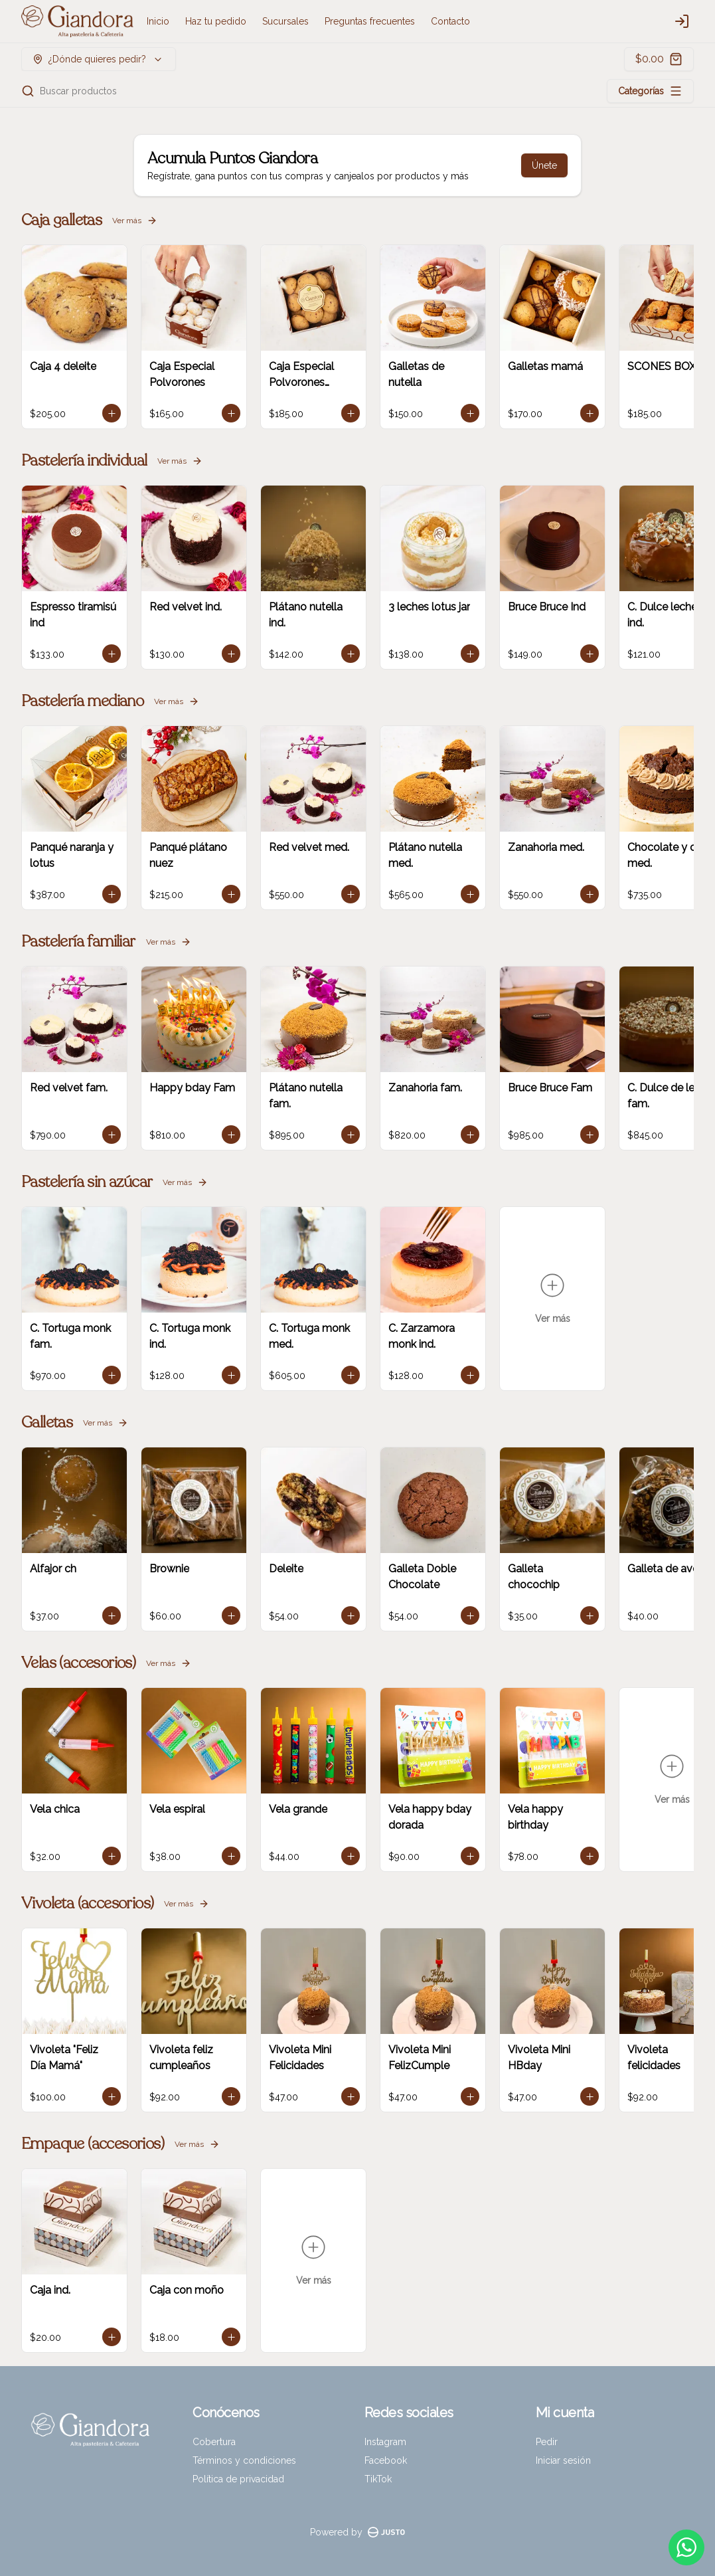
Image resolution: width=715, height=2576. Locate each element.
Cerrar (358, 1383)
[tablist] (357, 1227)
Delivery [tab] (282, 1227)
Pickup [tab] (433, 1227)
